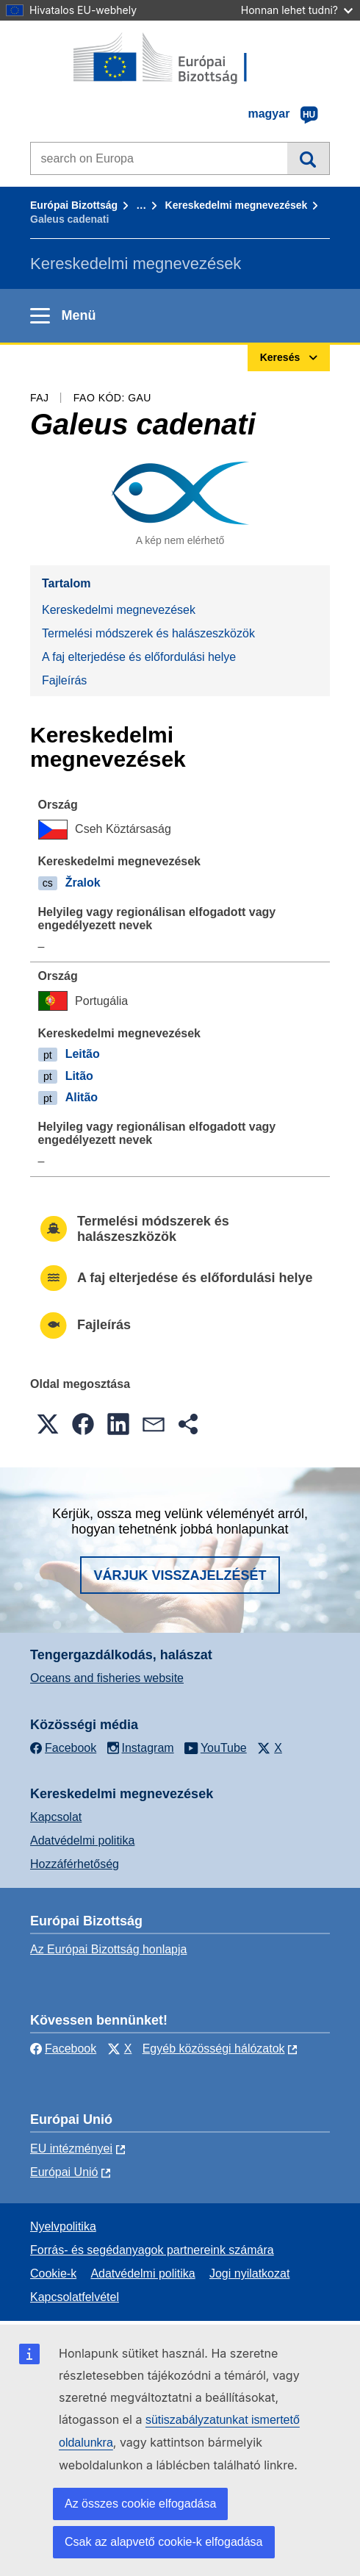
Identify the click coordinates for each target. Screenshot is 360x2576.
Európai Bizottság (74, 205)
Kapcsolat (56, 1817)
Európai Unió (64, 2172)
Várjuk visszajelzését (179, 1575)
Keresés (308, 158)
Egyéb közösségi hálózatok (214, 2048)
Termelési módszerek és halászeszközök (148, 633)
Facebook (63, 2048)
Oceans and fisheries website (107, 1678)
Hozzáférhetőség (74, 1864)
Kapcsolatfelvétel (74, 2297)
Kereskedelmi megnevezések (236, 205)
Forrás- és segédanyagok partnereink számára (152, 2250)
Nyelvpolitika (63, 2226)
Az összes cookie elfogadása (140, 2503)
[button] (47, 1424)
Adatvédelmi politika (82, 1840)
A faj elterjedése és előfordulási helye (139, 657)
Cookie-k (53, 2273)
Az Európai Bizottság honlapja (108, 1949)
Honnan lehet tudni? (297, 10)
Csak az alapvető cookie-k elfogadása (164, 2542)
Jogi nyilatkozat (249, 2273)
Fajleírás (64, 680)
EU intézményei (71, 2148)
